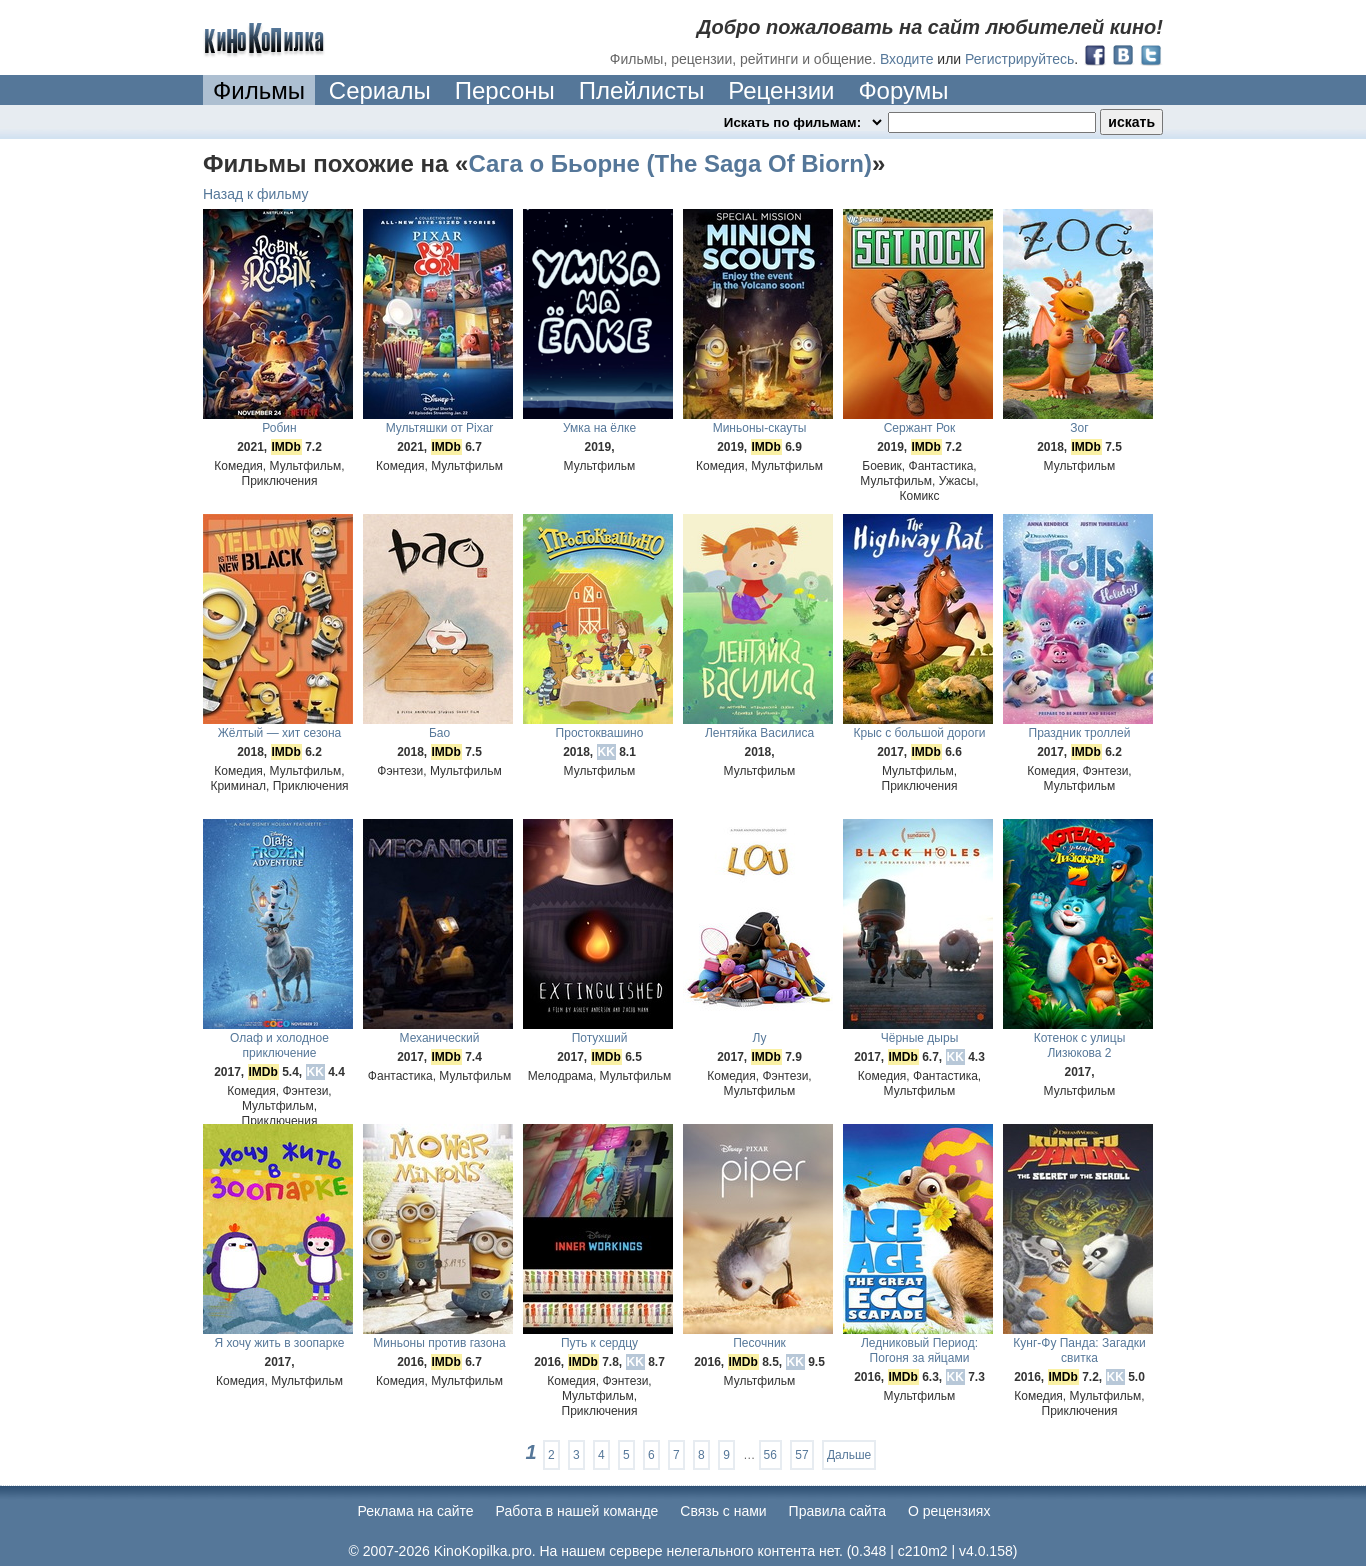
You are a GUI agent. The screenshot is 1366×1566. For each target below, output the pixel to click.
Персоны (505, 90)
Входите (907, 59)
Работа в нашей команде (577, 1511)
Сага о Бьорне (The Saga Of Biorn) (670, 163)
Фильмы (259, 90)
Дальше (849, 1455)
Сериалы (380, 90)
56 (770, 1455)
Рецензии (781, 90)
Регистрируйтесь (1019, 59)
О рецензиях (949, 1511)
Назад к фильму (256, 194)
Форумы (903, 90)
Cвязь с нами (723, 1511)
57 (801, 1455)
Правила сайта (837, 1511)
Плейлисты (642, 90)
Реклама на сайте (416, 1511)
